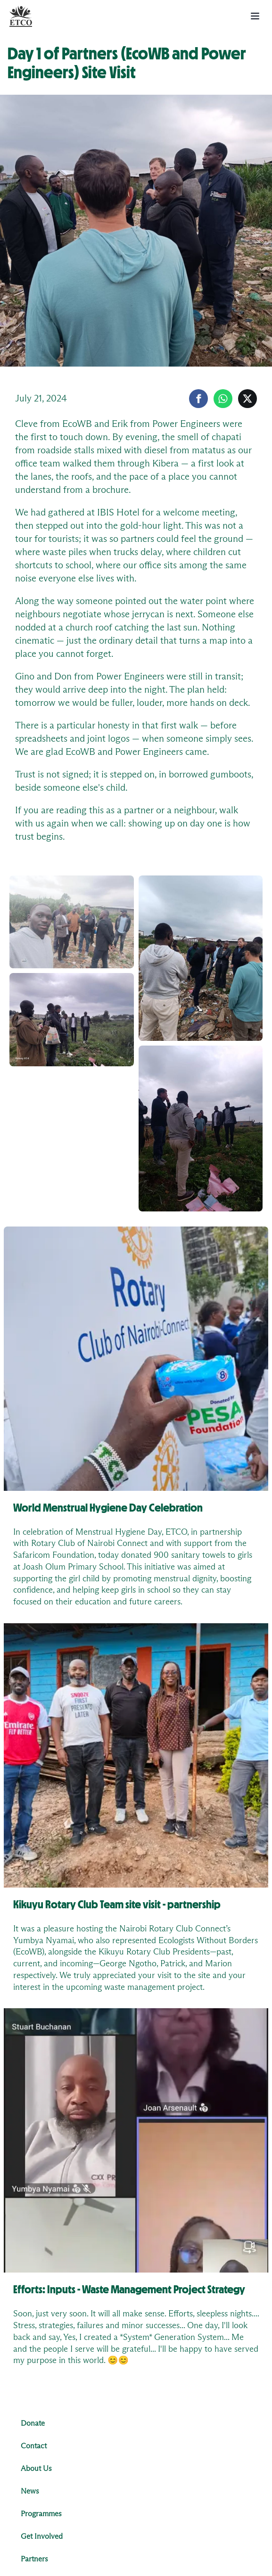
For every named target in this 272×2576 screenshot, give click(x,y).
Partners (34, 2559)
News (30, 2491)
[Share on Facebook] (198, 398)
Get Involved (42, 2536)
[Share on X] (247, 398)
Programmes (41, 2514)
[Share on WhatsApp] (223, 398)
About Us (36, 2468)
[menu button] (255, 16)
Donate (33, 2423)
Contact (34, 2446)
